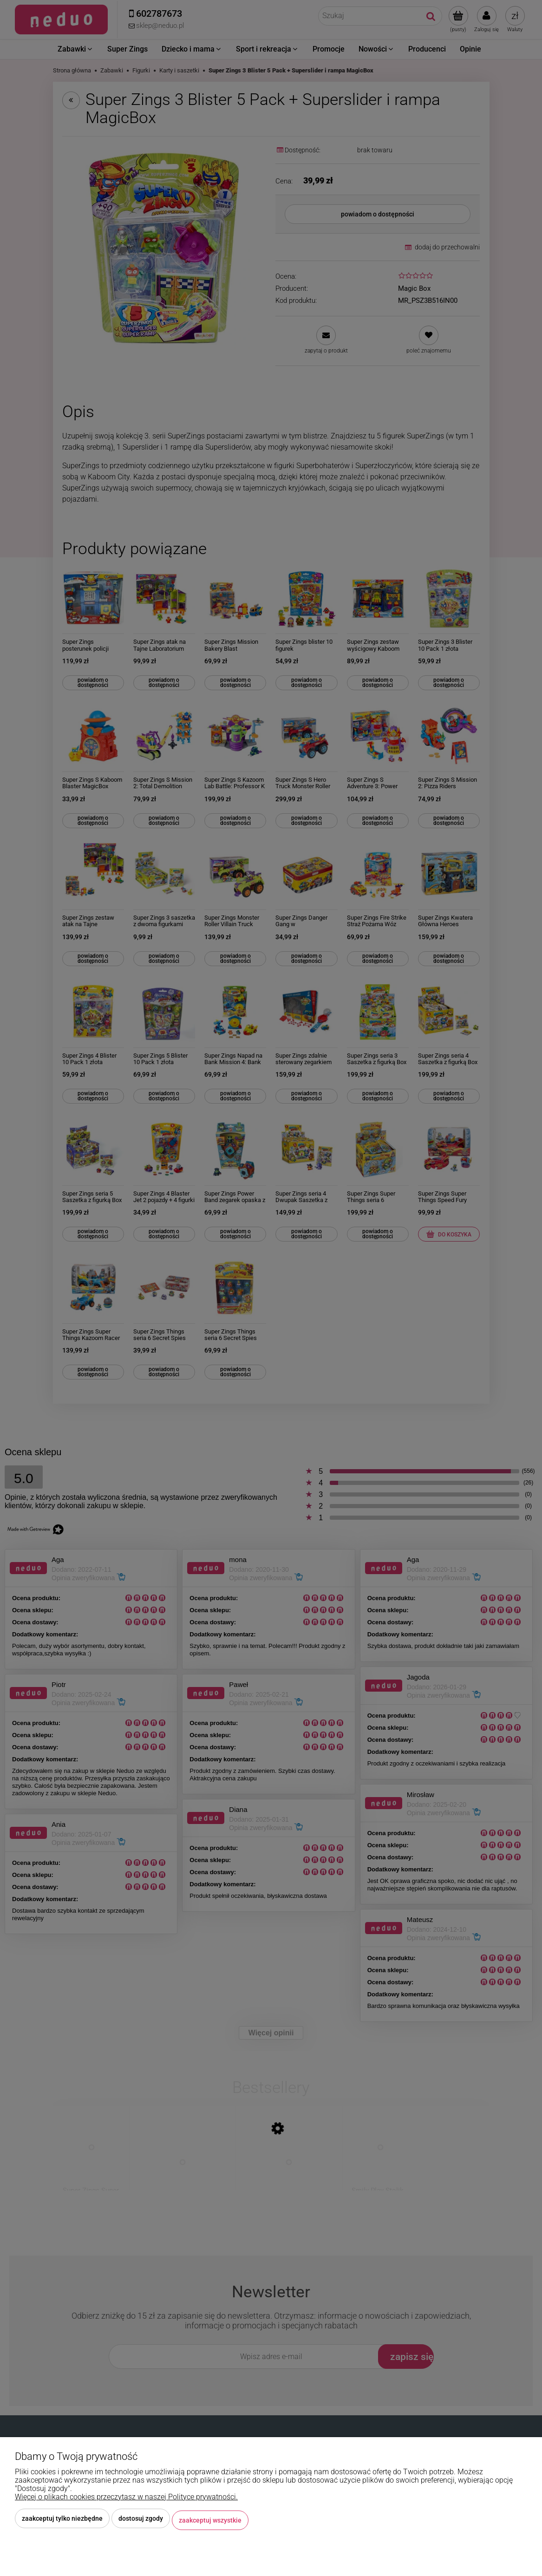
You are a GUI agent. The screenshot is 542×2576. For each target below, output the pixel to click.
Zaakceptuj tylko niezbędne (62, 2521)
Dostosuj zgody (140, 2521)
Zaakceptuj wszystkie (210, 2521)
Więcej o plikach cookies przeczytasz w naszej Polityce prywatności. (126, 2500)
